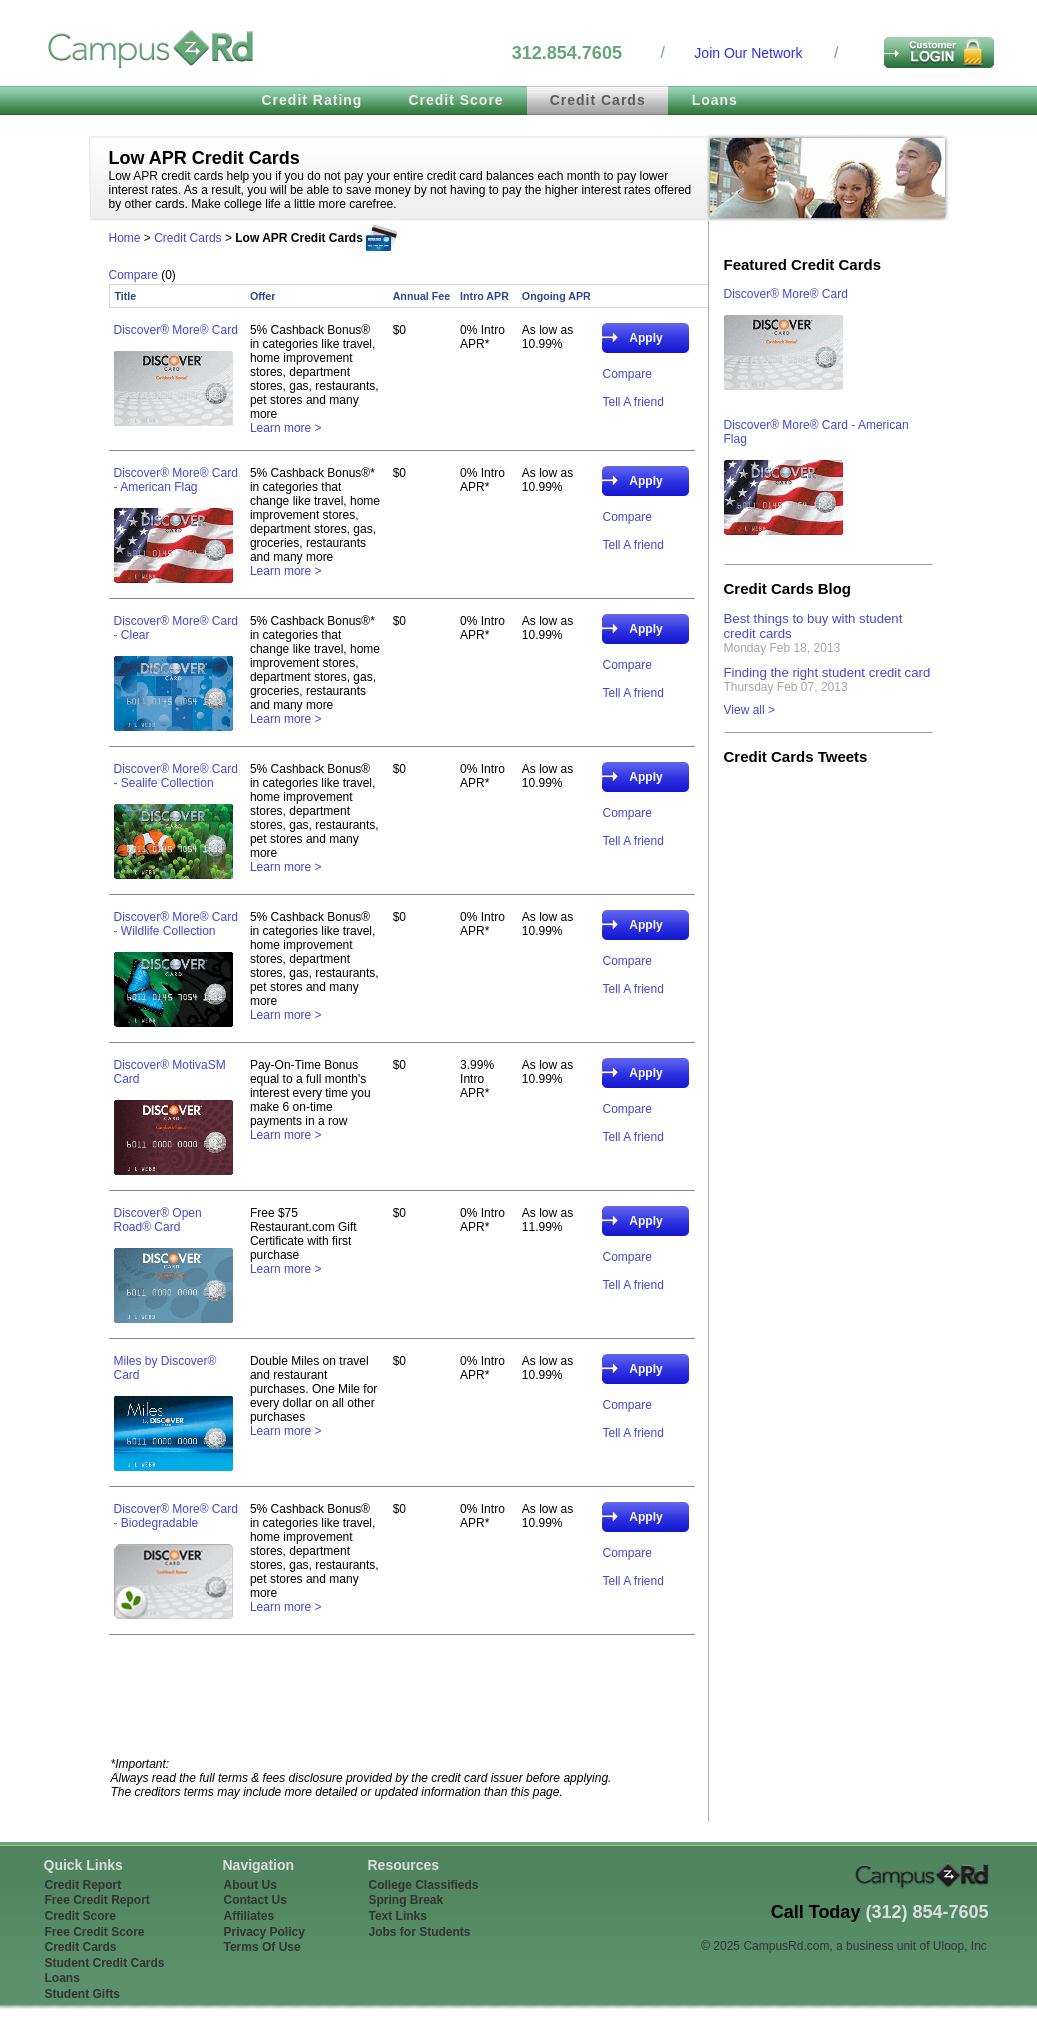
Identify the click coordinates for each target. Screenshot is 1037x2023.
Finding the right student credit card (827, 672)
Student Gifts (82, 1994)
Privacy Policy (264, 1932)
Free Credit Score (95, 1932)
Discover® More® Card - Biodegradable (176, 1516)
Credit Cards (598, 100)
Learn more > (286, 428)
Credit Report (83, 1885)
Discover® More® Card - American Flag (176, 480)
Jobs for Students (420, 1932)
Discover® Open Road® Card (158, 1220)
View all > (749, 710)
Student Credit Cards (105, 1963)
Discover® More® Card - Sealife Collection (176, 776)
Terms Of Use (262, 1947)
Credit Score (455, 100)
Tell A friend (632, 402)
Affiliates (249, 1916)
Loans (715, 100)
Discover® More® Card (176, 330)
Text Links (398, 1916)
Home (125, 238)
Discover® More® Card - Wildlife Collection (176, 924)
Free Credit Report (97, 1900)
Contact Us (255, 1900)
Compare (133, 275)
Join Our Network (748, 53)
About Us (250, 1885)
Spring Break (406, 1900)
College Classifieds (424, 1885)
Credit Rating (312, 100)
